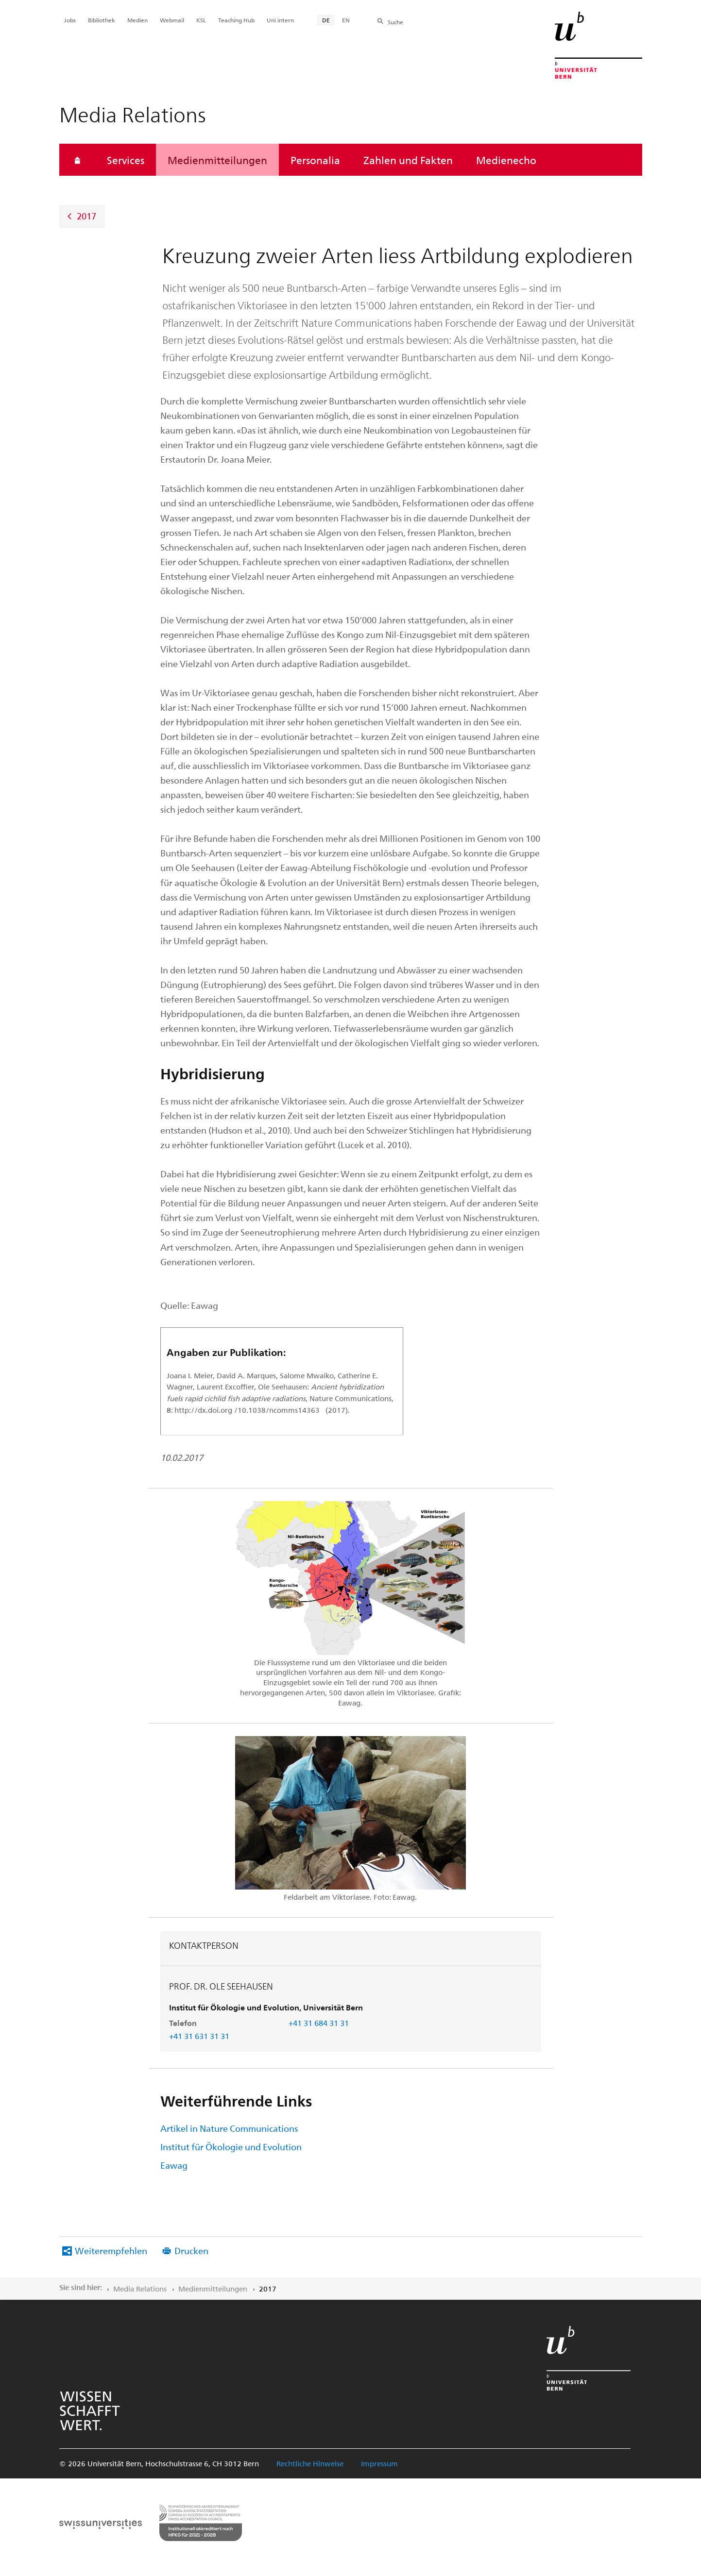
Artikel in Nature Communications (229, 2128)
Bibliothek (101, 20)
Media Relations (140, 2288)
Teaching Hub (236, 20)
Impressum (379, 2463)
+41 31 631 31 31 (199, 2036)
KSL (201, 20)
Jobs (70, 20)
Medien (137, 20)
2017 (86, 216)
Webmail (172, 20)
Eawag (174, 2165)
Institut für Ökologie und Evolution (231, 2147)
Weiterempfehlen (111, 2250)
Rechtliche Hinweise (309, 2463)
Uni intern (280, 20)
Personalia (315, 160)
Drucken (191, 2250)
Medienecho (506, 160)
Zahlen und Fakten (408, 160)
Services (125, 160)
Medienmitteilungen (217, 160)
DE (326, 20)
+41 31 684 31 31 (319, 2023)
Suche (395, 22)
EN (346, 20)
